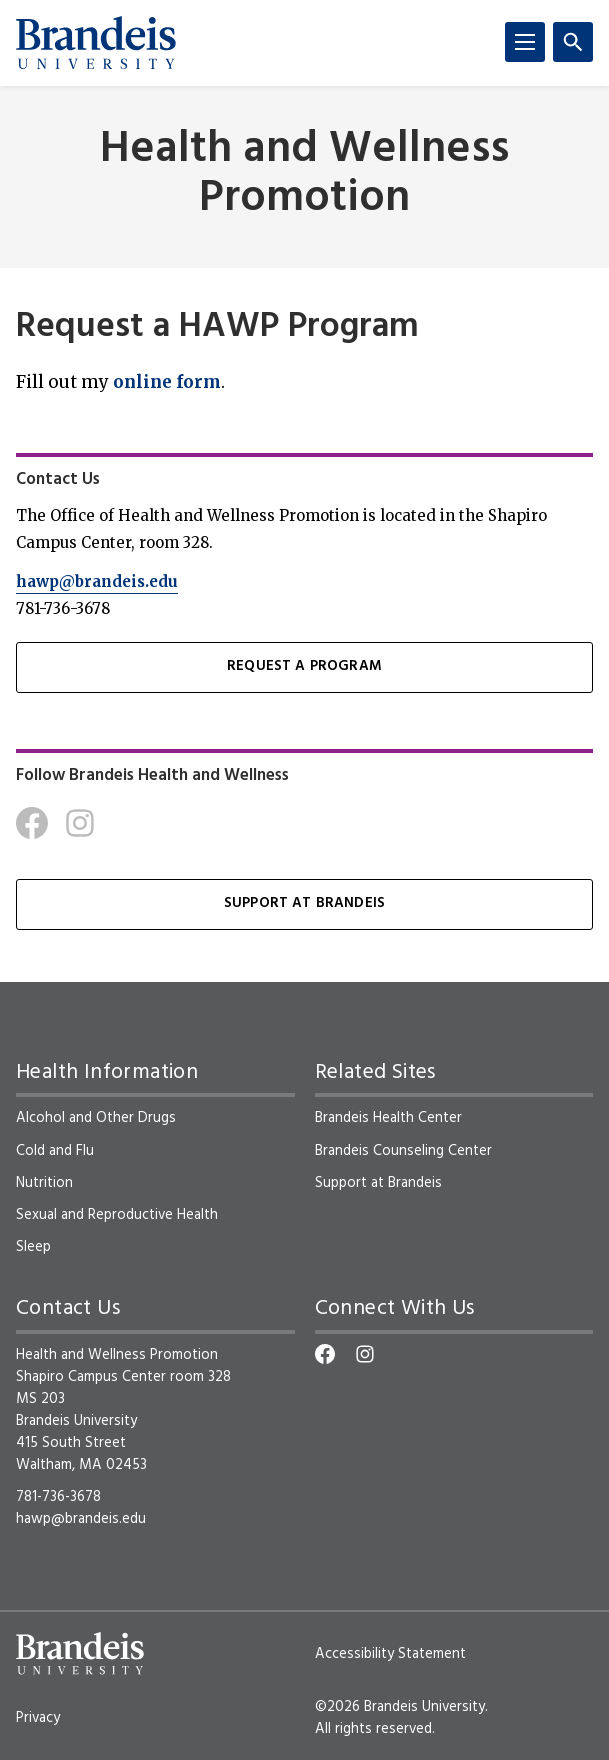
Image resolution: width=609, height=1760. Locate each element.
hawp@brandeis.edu (97, 581)
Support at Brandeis (304, 903)
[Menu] (525, 42)
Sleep (33, 1247)
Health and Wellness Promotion (304, 175)
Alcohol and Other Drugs (96, 1118)
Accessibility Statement (390, 1654)
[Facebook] (32, 823)
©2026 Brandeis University (400, 1707)
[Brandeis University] (96, 43)
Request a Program (304, 666)
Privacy (38, 1718)
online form (167, 382)
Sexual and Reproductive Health (117, 1215)
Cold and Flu (55, 1151)
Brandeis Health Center (388, 1118)
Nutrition (44, 1183)
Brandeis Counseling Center (403, 1151)
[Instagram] (80, 823)
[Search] (573, 42)
